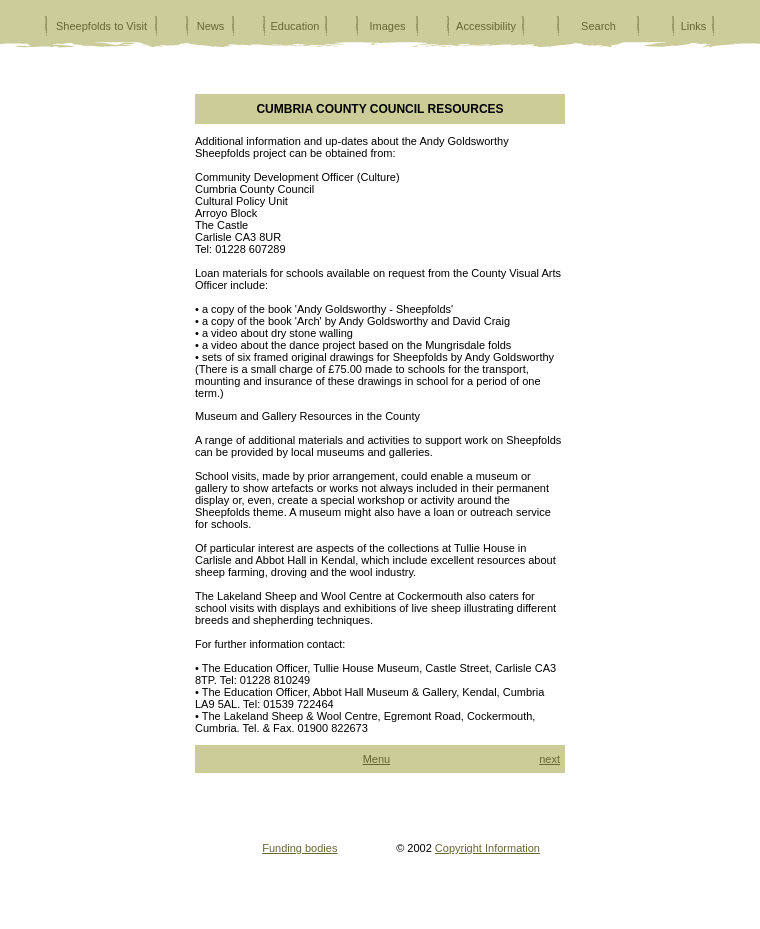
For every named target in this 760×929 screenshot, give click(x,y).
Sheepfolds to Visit (101, 26)
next (549, 759)
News (211, 26)
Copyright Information (487, 848)
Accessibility (486, 26)
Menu (377, 759)
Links (694, 26)
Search (598, 26)
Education (295, 26)
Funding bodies (299, 848)
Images (387, 26)
